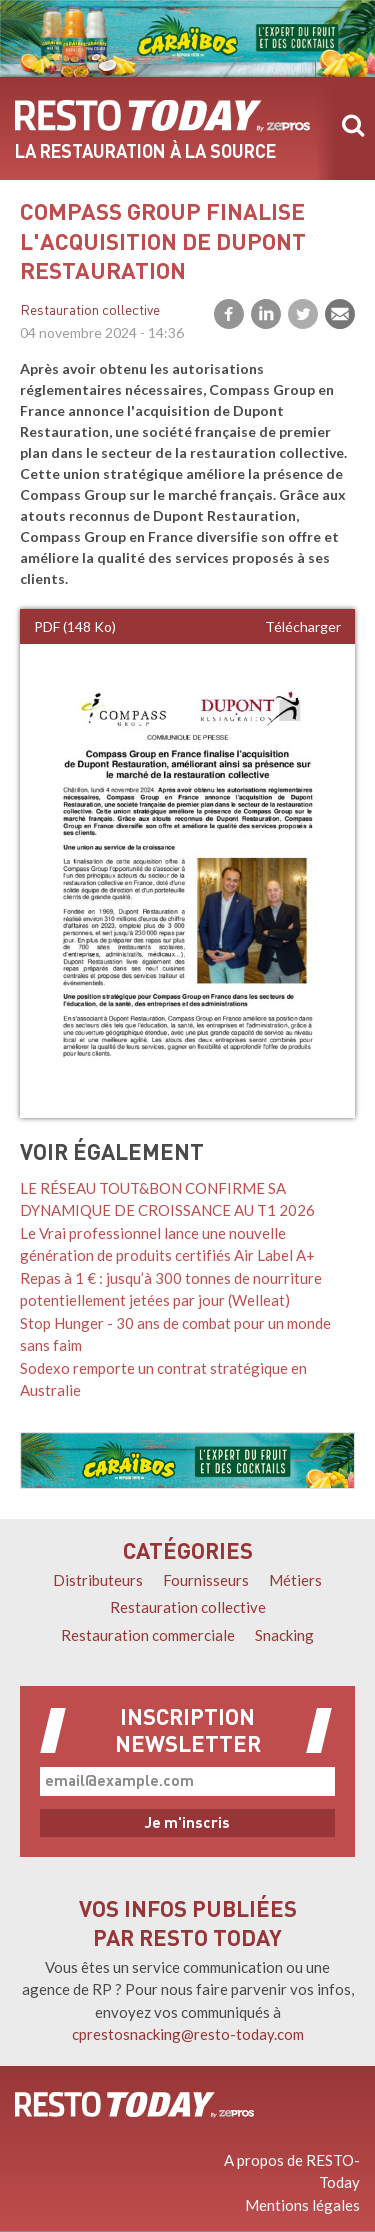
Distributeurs (98, 1580)
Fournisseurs (206, 1580)
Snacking (284, 1635)
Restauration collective (90, 311)
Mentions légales (302, 2205)
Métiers (295, 1580)
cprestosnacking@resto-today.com (188, 2034)
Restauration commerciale (148, 1635)
